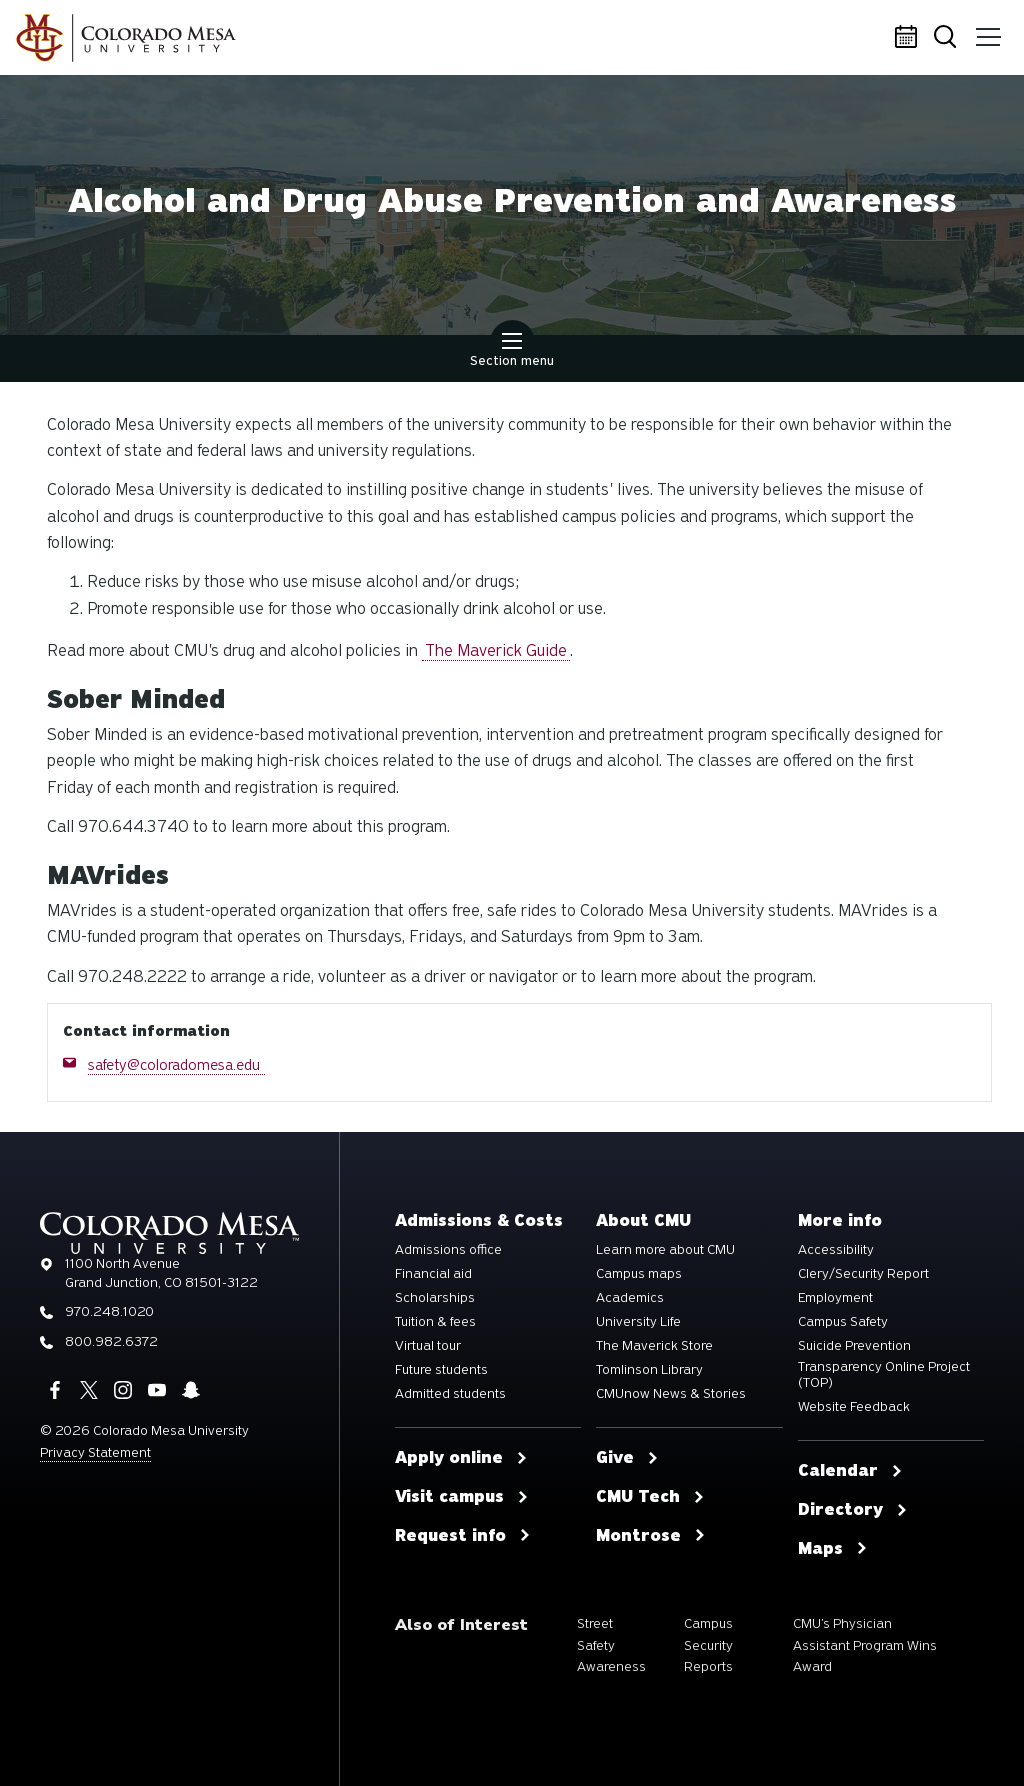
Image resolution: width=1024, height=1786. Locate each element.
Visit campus (462, 1497)
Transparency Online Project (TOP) (884, 1375)
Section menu (512, 352)
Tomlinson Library (649, 1370)
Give (627, 1458)
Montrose (651, 1536)
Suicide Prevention (854, 1346)
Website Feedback (854, 1407)
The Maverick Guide (496, 650)
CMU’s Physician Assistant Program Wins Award (865, 1645)
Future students (441, 1370)
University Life (638, 1322)
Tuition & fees (435, 1322)
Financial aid (433, 1274)
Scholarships (435, 1298)
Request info (463, 1536)
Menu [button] (986, 30)
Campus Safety (843, 1322)
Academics (630, 1298)
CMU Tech (650, 1497)
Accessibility (836, 1250)
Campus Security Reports (708, 1645)
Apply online (461, 1458)
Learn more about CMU (665, 1250)
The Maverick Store (654, 1346)
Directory (853, 1510)
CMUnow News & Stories (671, 1394)
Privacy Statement (95, 1452)
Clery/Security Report (863, 1274)
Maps (833, 1549)
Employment (835, 1298)
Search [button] (948, 38)
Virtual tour (428, 1346)
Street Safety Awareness (611, 1645)
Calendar (909, 38)
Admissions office (448, 1250)
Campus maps (639, 1274)
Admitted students (450, 1394)
